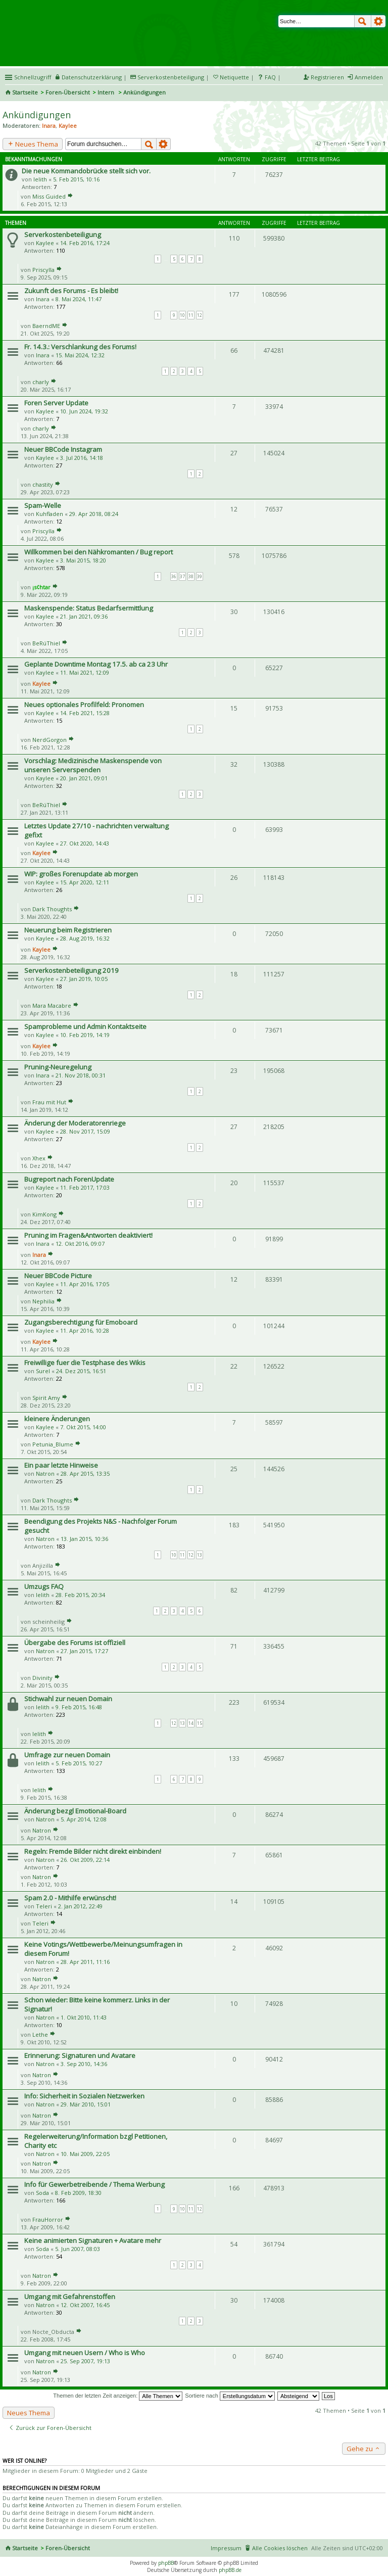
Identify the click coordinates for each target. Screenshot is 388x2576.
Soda (42, 2192)
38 (190, 576)
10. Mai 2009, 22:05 (85, 2154)
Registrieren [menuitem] (327, 77)
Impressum (226, 2548)
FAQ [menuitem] (270, 77)
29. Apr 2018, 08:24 (93, 514)
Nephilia (43, 1301)
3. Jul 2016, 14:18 (81, 457)
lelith (40, 179)
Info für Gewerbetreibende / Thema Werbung (94, 2184)
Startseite (25, 92)
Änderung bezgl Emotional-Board (75, 1810)
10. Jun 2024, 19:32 (84, 411)
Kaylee (68, 125)
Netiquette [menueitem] (234, 77)
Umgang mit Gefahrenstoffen (69, 2296)
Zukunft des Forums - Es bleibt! (71, 290)
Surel (43, 1371)
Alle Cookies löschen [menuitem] (280, 2548)
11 (190, 315)
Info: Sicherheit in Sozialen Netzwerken (84, 2095)
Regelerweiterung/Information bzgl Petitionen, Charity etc (95, 2141)
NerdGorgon (49, 739)
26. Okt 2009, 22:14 (85, 1859)
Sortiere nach (229, 2396)
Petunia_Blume (52, 1444)
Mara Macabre (51, 1005)
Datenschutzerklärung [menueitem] (92, 77)
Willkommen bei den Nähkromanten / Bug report (98, 551)
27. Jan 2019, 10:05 (84, 978)
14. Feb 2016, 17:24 (85, 243)
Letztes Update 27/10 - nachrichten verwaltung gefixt (96, 830)
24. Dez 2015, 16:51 (81, 1371)
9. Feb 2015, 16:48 (79, 1707)
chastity (42, 484)
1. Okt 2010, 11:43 (84, 2017)
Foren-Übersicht (67, 92)
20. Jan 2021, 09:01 (84, 778)
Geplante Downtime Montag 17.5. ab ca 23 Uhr (96, 664)
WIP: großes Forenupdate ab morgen (81, 873)
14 (190, 1723)
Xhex (38, 1158)
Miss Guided (49, 196)
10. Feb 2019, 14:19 (85, 1035)
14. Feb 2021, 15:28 (85, 713)
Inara (49, 125)
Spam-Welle (42, 505)
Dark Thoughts (52, 909)
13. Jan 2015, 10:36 (84, 1538)
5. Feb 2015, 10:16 (76, 179)
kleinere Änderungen (57, 1418)
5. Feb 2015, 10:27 (79, 1763)
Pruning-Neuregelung (57, 1066)
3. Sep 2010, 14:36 (84, 2064)
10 (182, 315)
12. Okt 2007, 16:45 (85, 2305)
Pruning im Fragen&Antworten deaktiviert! (88, 1235)
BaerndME (46, 326)
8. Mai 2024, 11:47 (79, 299)
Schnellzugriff (32, 77)
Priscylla (43, 269)
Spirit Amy (46, 1397)
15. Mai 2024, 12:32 (80, 355)
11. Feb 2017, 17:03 (85, 1187)
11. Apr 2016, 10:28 (84, 1330)
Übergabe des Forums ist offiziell (74, 1642)
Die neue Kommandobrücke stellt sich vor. (86, 170)
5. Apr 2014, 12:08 (84, 1819)
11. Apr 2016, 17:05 (84, 1284)
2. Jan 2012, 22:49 (80, 1906)
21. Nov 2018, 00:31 (81, 1075)
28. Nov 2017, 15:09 (85, 1131)
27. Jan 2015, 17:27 (84, 1651)
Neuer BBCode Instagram (63, 449)
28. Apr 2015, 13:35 (85, 1473)
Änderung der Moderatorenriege (75, 1123)
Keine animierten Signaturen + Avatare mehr (92, 2240)
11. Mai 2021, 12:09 (84, 672)
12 (199, 315)
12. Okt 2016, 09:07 (80, 1243)
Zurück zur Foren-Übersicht (50, 2427)
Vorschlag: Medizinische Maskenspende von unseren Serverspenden (93, 765)
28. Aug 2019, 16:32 (85, 938)
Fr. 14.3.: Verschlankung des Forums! (80, 346)
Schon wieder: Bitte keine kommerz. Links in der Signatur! (97, 2004)
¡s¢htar (41, 587)
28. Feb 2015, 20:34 (80, 1595)
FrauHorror (47, 2219)
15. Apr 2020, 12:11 (84, 882)
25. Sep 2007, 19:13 (85, 2361)
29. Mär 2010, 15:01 (86, 2104)
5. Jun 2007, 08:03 (77, 2249)
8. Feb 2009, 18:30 (78, 2192)
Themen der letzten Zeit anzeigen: (117, 2396)
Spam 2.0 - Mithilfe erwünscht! (70, 1897)
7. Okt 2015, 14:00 (83, 1427)
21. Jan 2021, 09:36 (84, 616)
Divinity (42, 1677)
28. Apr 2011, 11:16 (85, 1961)
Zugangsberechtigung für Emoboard (80, 1322)
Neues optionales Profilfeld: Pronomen (84, 704)
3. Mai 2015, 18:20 (83, 560)
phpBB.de (230, 2569)
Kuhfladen (49, 514)
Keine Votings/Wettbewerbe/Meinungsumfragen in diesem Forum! (103, 1949)
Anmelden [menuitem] (369, 77)
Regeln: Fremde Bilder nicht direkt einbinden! (92, 1851)
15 (199, 1723)
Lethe (40, 2034)
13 (199, 1555)
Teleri (44, 1906)
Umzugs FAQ (44, 1586)
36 (173, 576)
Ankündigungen (37, 115)
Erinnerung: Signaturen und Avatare (79, 2055)
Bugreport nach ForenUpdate (69, 1179)
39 (199, 576)
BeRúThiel (46, 643)
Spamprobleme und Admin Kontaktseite (85, 1026)
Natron (45, 1473)
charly (40, 382)
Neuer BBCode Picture (58, 1275)
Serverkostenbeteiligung (62, 234)
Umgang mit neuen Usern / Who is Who (84, 2352)
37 (182, 576)
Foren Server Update (56, 402)
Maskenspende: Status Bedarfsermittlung (88, 608)
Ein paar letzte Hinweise (61, 1465)
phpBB (166, 2562)
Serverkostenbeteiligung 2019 (71, 970)
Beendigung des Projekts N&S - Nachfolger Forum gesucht (100, 1526)
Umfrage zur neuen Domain (67, 1754)
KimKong (44, 1214)
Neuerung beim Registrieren (68, 929)
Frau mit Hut (49, 1102)
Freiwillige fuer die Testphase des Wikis (85, 1362)
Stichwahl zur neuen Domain (68, 1698)
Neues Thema (32, 144)
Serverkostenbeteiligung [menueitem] (170, 77)
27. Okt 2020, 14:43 (84, 843)
